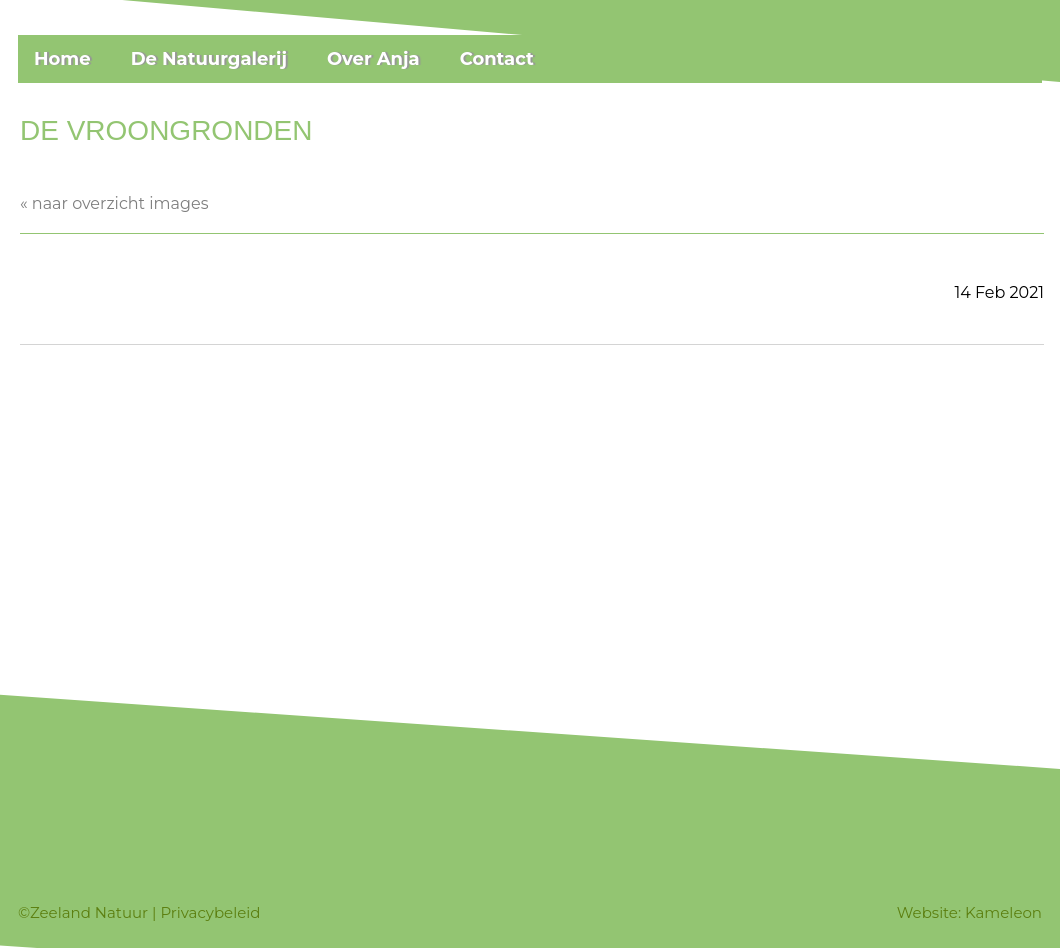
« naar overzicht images (114, 203)
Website (927, 912)
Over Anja (373, 59)
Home (62, 59)
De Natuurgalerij (209, 59)
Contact (497, 59)
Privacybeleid (210, 912)
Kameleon (1003, 912)
